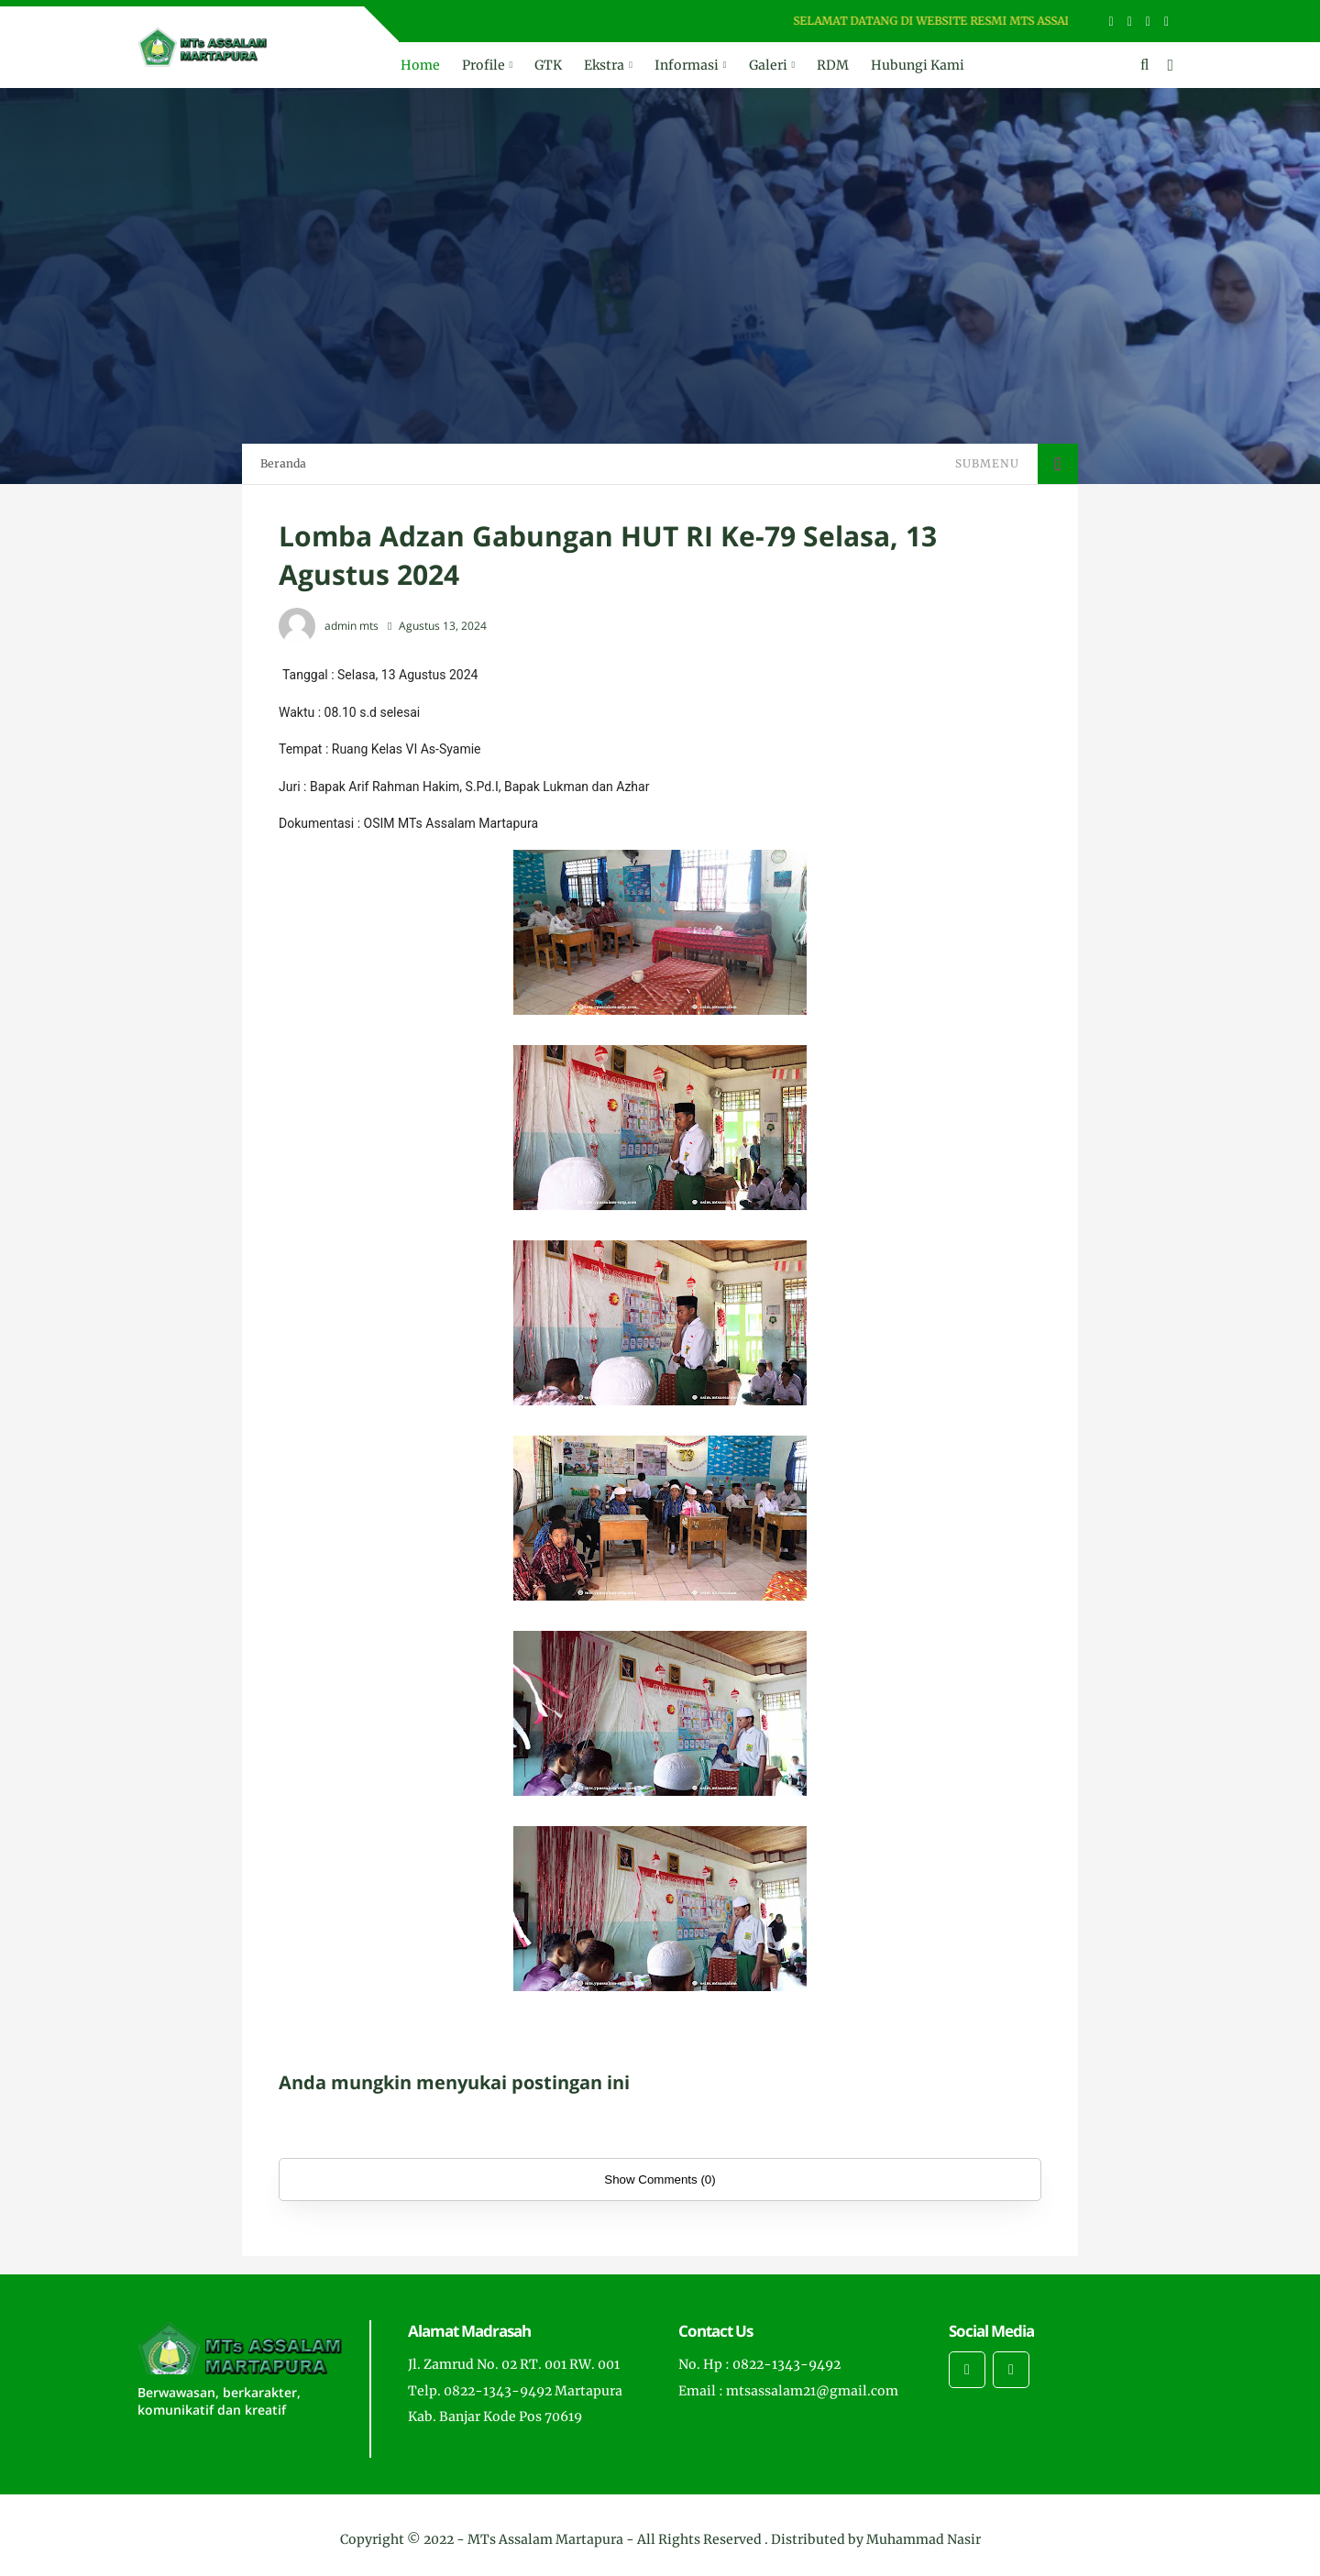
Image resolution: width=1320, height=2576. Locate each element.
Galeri (768, 65)
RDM (833, 65)
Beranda (283, 463)
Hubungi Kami (917, 65)
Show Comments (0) (659, 2179)
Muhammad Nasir (923, 2539)
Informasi (686, 65)
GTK (548, 65)
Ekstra (604, 65)
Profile (483, 65)
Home (420, 65)
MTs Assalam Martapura (545, 2539)
